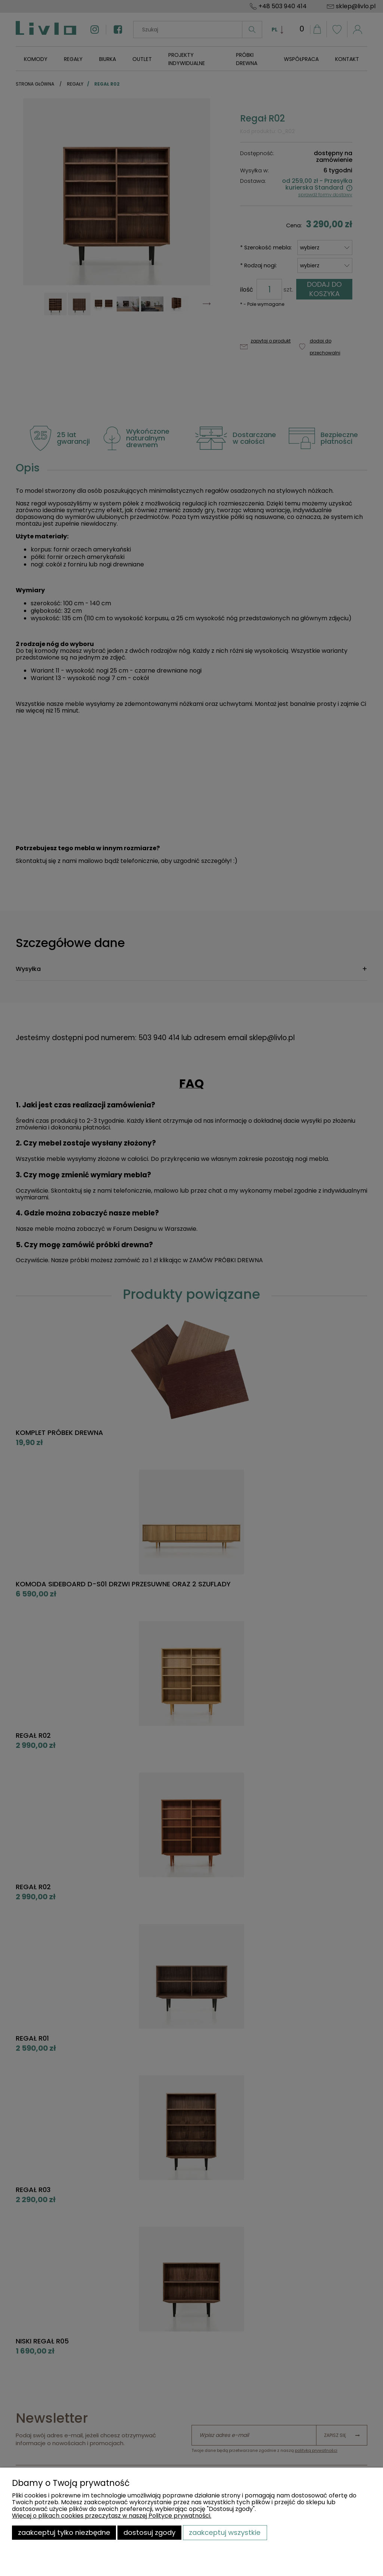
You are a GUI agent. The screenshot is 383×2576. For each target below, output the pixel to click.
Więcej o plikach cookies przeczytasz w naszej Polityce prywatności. (111, 2515)
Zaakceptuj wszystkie (225, 2532)
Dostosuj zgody (149, 2532)
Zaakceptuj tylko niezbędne (64, 2532)
